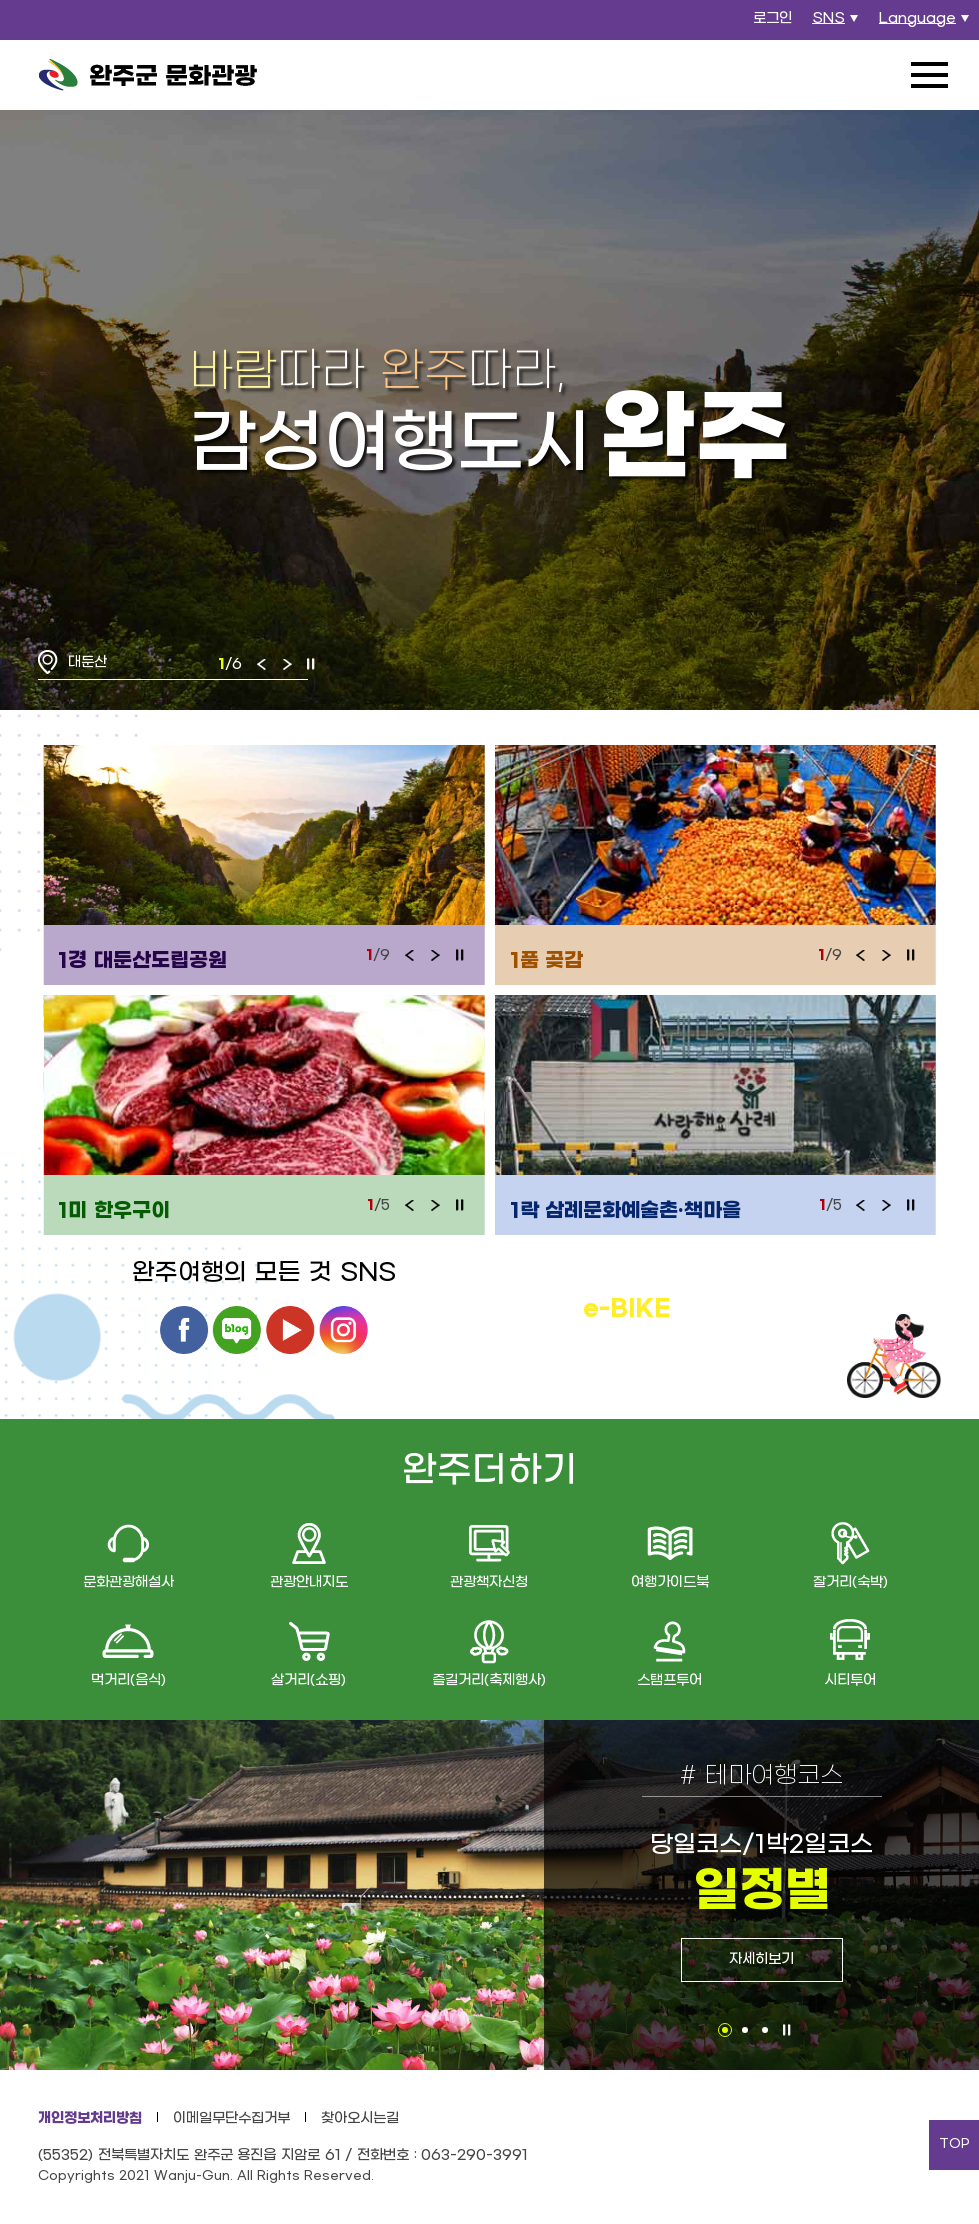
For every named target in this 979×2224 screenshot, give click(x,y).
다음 (287, 664)
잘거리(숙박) (850, 1582)
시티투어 (850, 1680)
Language (926, 24)
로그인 (772, 18)
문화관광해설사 (128, 1582)
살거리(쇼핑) (308, 1680)
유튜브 (290, 1330)
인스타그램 (344, 1330)
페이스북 (184, 1330)
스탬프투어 (669, 1680)
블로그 (237, 1330)
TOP (954, 2144)
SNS (837, 24)
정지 (311, 664)
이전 (262, 664)
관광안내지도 (309, 1582)
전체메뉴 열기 (929, 75)
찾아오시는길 (360, 2118)
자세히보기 (761, 1959)
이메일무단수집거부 (231, 2118)
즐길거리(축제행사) (489, 1680)
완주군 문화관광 (148, 75)
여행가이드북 (670, 1582)
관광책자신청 (489, 1582)
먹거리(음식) (128, 1680)
